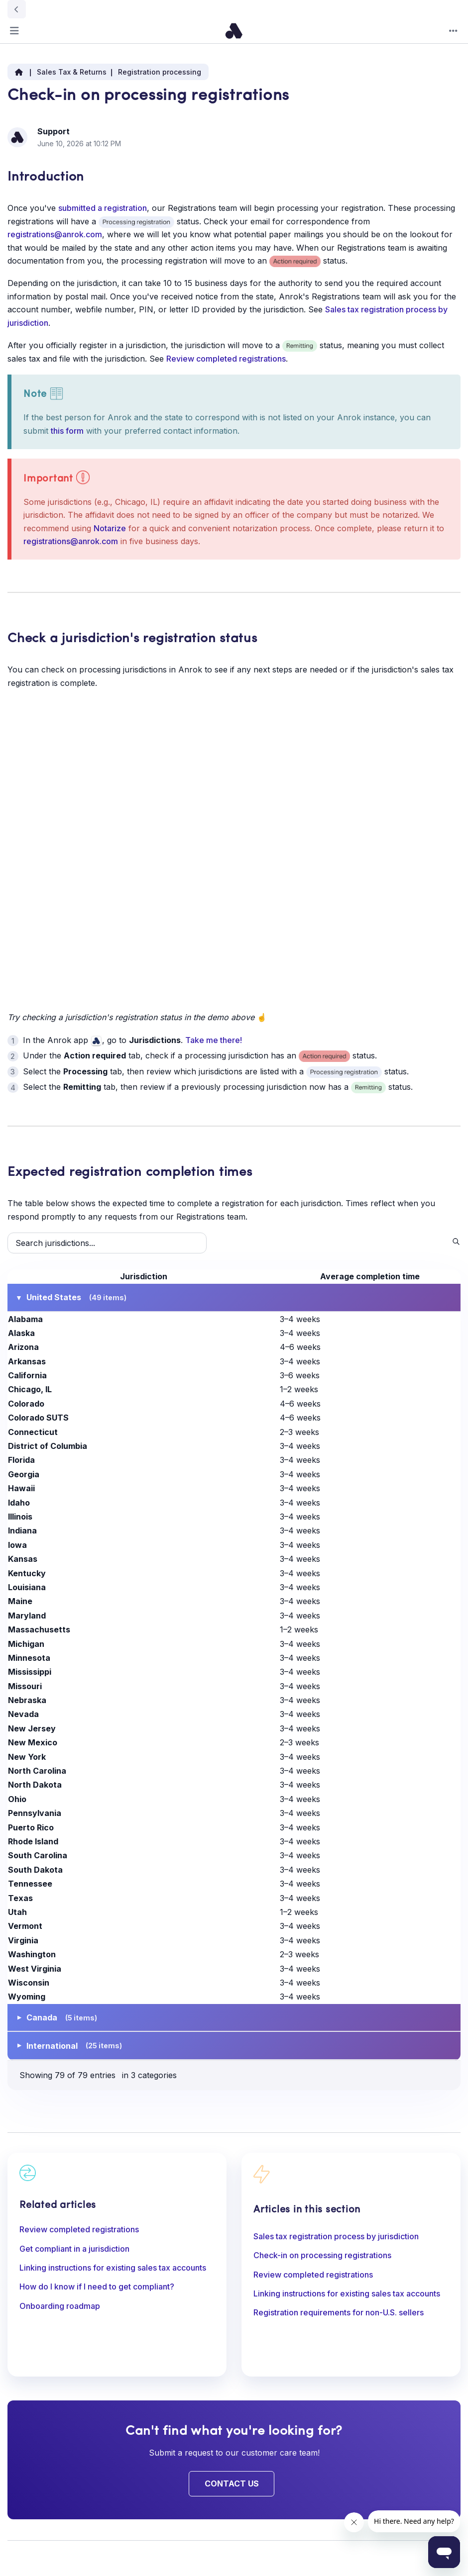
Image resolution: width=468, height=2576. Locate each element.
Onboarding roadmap (59, 2306)
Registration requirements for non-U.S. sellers (338, 2312)
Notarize (110, 528)
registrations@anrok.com (54, 234)
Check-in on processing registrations (322, 2255)
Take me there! (213, 1040)
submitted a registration (102, 208)
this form (67, 431)
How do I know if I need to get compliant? (96, 2286)
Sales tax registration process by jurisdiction (336, 2236)
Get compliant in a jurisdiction (74, 2249)
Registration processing (159, 72)
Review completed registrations (226, 359)
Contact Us (232, 2483)
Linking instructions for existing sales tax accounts (112, 2268)
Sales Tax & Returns (72, 72)
